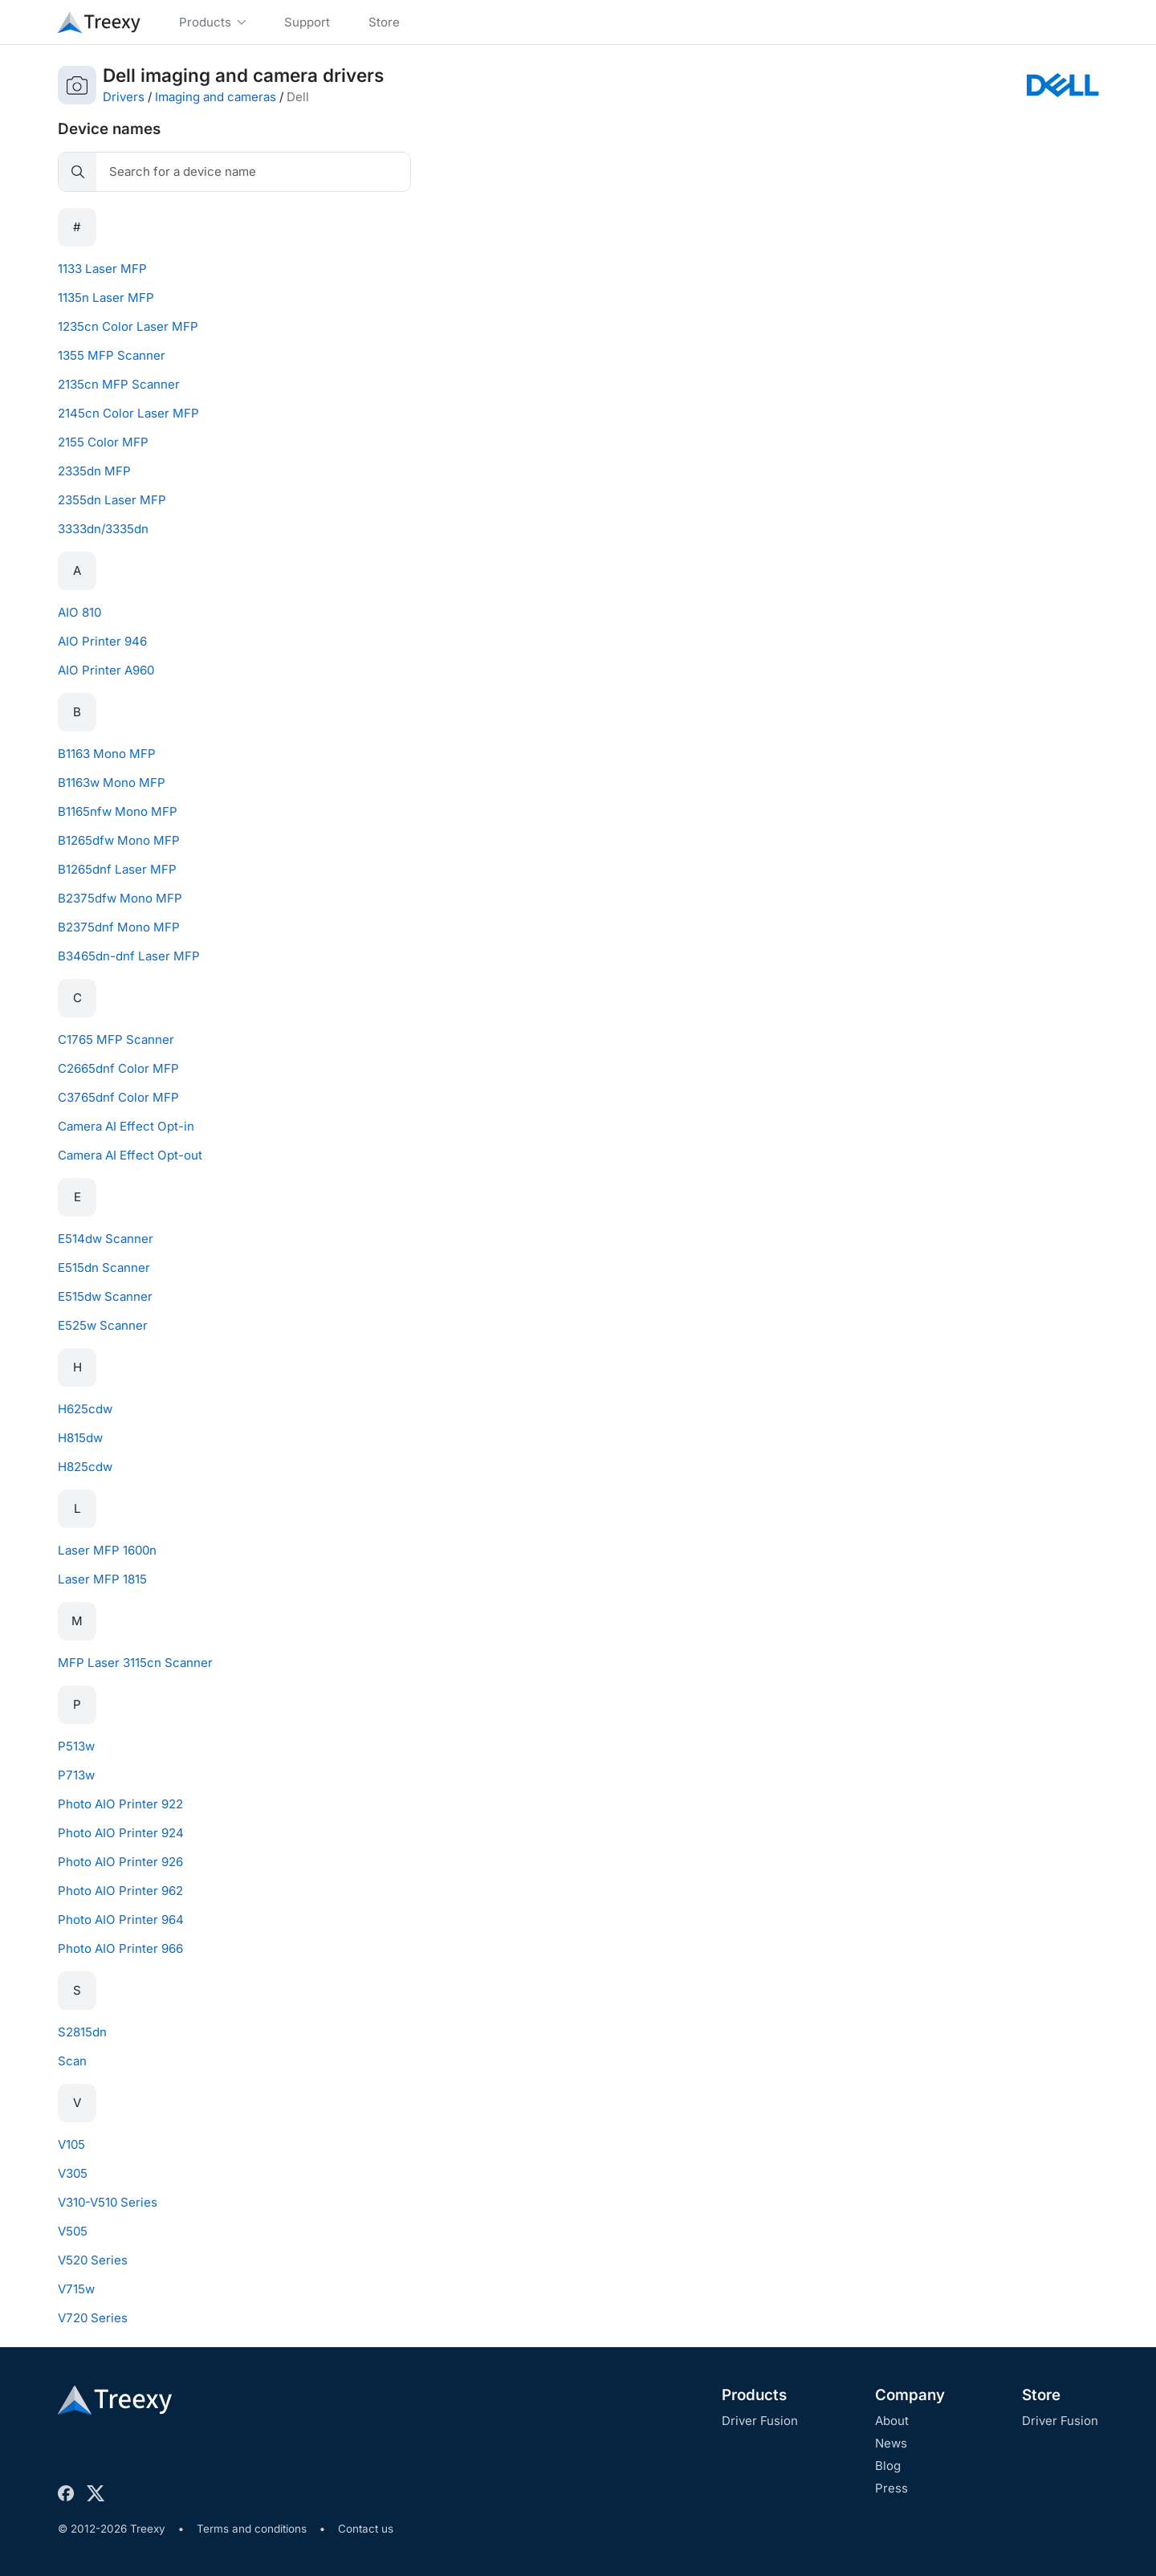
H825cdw (85, 1466)
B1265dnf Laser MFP (117, 869)
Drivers (123, 96)
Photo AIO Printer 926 (120, 1861)
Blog (888, 2465)
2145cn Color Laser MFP (128, 413)
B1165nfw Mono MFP (117, 811)
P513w (76, 1746)
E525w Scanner (103, 1325)
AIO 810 (79, 612)
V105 (71, 2144)
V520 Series (93, 2260)
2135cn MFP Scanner (119, 384)
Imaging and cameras (215, 96)
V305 (73, 2173)
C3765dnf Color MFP (118, 1097)
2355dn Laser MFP (112, 499)
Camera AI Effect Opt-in (126, 1126)
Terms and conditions (252, 2528)
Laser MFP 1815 (102, 1579)
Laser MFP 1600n (107, 1550)
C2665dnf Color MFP (118, 1068)
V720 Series (93, 2317)
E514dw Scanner (105, 1238)
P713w (76, 1775)
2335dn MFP (94, 471)
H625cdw (85, 1408)
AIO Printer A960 (106, 670)
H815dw (80, 1437)
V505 (73, 2231)
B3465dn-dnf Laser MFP (129, 956)
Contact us (365, 2528)
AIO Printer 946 (102, 641)
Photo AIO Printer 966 (120, 1948)
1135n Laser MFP (106, 297)
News (891, 2443)
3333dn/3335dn (103, 528)
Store (1041, 2395)
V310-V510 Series (107, 2202)
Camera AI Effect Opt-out (130, 1155)
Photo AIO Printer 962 (120, 1890)
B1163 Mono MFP (107, 753)
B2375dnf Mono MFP (119, 927)
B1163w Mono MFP (111, 782)
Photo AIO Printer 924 (121, 1832)
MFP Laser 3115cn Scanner (135, 1662)
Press (891, 2488)
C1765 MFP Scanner (116, 1039)
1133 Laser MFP (102, 268)
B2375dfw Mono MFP (120, 898)
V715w (76, 2289)
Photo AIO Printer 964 (121, 1919)
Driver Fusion (760, 2420)
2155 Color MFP (103, 442)
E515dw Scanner (105, 1296)
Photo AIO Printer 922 (120, 1804)
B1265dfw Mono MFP (119, 840)
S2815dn (82, 2032)
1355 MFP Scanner (111, 355)
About (892, 2420)
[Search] (253, 172)
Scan (72, 2061)
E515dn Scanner (104, 1267)
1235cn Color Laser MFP (128, 326)
